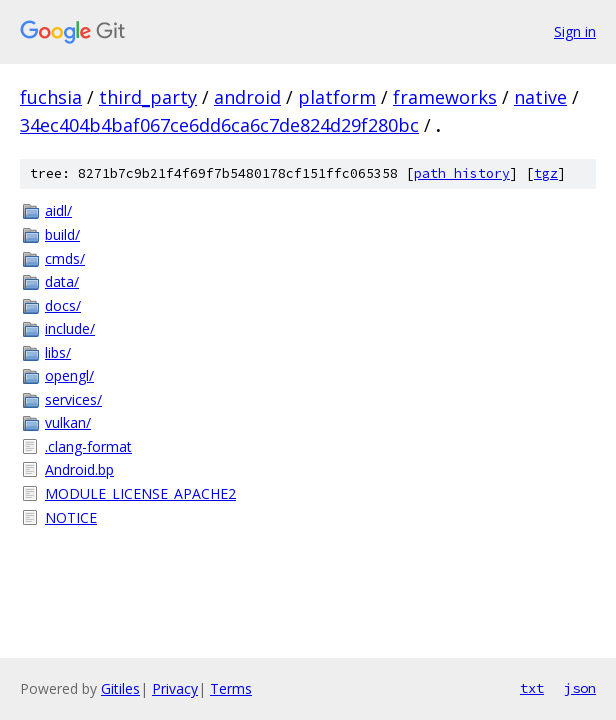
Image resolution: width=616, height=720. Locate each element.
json (580, 688)
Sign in (575, 31)
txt (532, 688)
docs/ (63, 305)
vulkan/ (68, 422)
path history (462, 173)
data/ (62, 281)
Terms (231, 688)
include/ (70, 328)
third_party (148, 97)
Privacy (175, 688)
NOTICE (71, 517)
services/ (73, 399)
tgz (546, 173)
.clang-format (88, 446)
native (540, 97)
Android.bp (79, 469)
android (247, 97)
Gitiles (120, 688)
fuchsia (51, 97)
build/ (62, 234)
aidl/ (58, 210)
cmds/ (65, 258)
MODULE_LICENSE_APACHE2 (140, 493)
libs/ (58, 352)
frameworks (445, 97)
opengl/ (69, 375)
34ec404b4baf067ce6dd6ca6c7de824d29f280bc (219, 125)
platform (337, 97)
